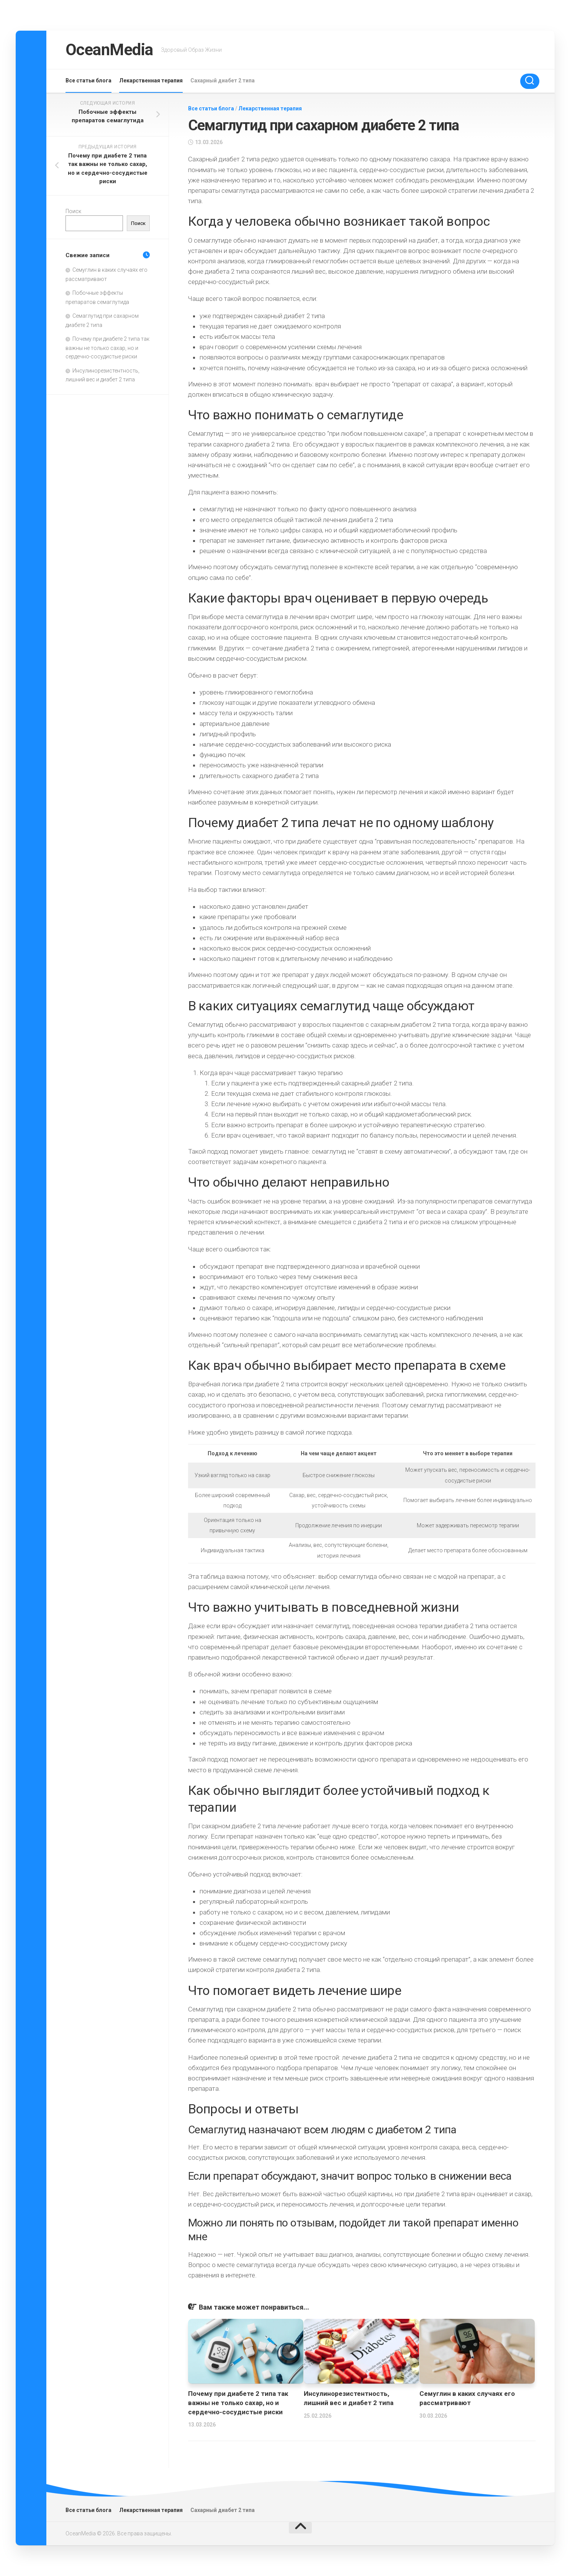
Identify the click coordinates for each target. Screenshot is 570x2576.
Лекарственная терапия (151, 80)
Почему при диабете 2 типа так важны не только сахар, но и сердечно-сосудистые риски (238, 2403)
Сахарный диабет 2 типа (222, 80)
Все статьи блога (88, 80)
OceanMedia (109, 49)
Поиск (73, 211)
